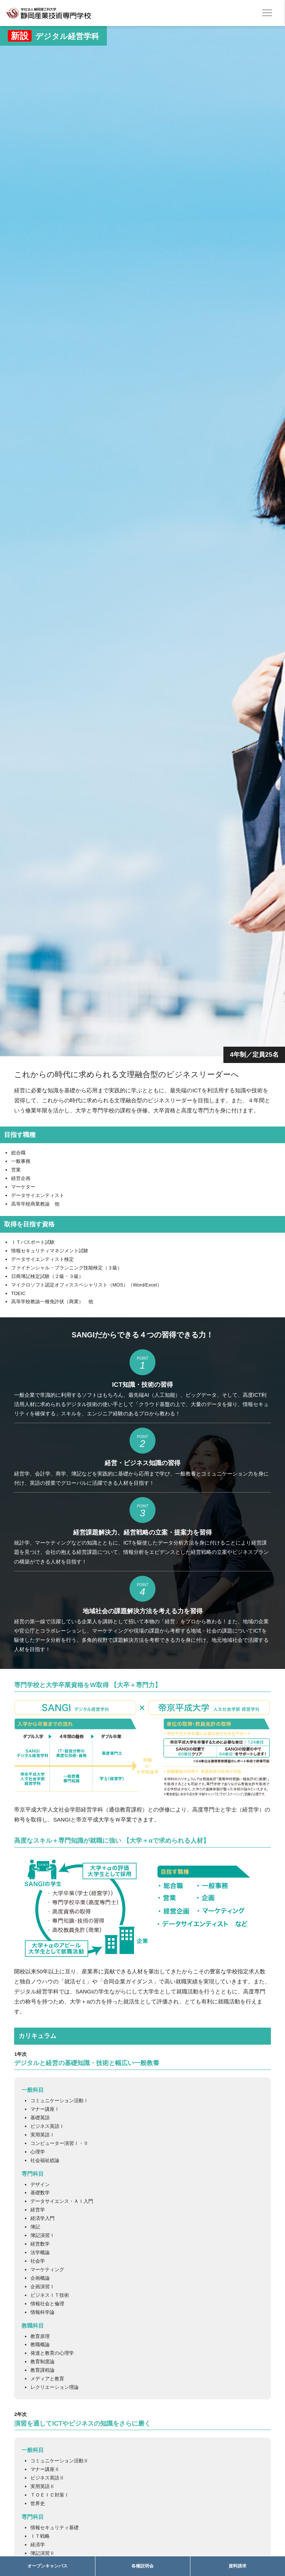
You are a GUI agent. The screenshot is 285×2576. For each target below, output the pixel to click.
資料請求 (237, 2566)
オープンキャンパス (47, 2566)
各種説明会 (142, 2566)
